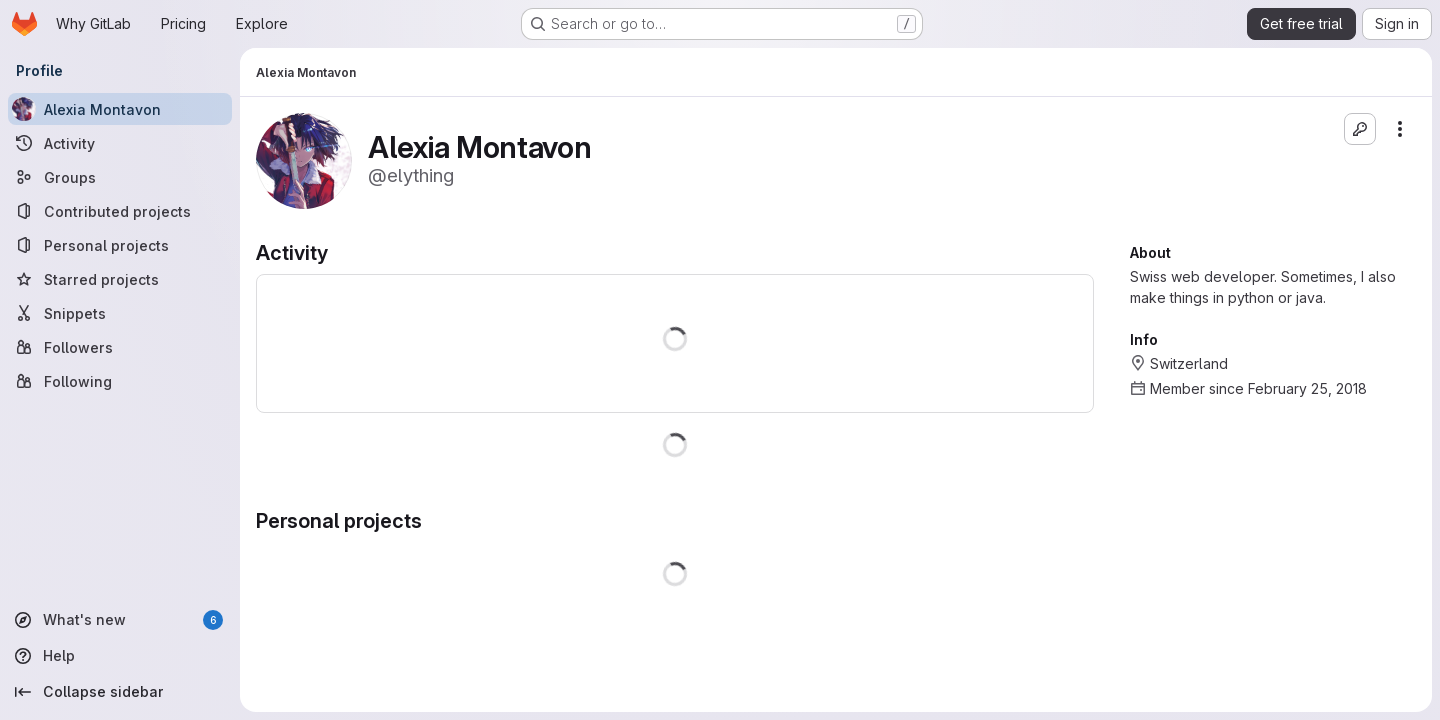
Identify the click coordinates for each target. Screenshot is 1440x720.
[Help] (120, 656)
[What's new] (120, 620)
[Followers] (120, 347)
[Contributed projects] (120, 211)
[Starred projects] (120, 279)
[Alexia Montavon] (120, 109)
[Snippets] (120, 313)
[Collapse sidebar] (120, 692)
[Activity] (120, 143)
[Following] (120, 381)
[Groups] (120, 177)
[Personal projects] (120, 245)
